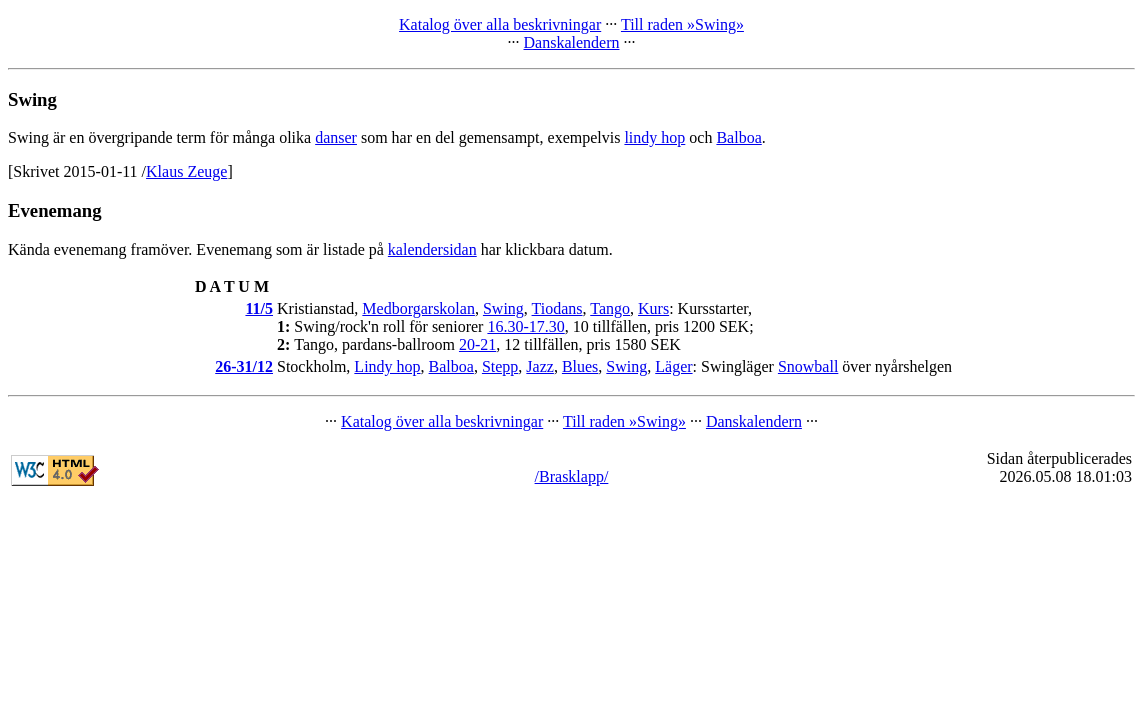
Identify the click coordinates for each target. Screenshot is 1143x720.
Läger (673, 366)
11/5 (259, 308)
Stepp (500, 366)
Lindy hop (387, 366)
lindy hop (654, 137)
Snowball (808, 366)
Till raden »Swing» (682, 24)
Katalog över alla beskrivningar (500, 24)
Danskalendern (572, 42)
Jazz (540, 366)
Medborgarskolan (418, 308)
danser (336, 137)
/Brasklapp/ (572, 476)
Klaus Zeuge (186, 171)
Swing (503, 308)
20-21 (477, 344)
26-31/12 (244, 366)
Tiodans (557, 308)
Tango (610, 308)
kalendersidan (432, 249)
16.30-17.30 (525, 326)
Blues (580, 366)
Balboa (738, 137)
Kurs (653, 308)
